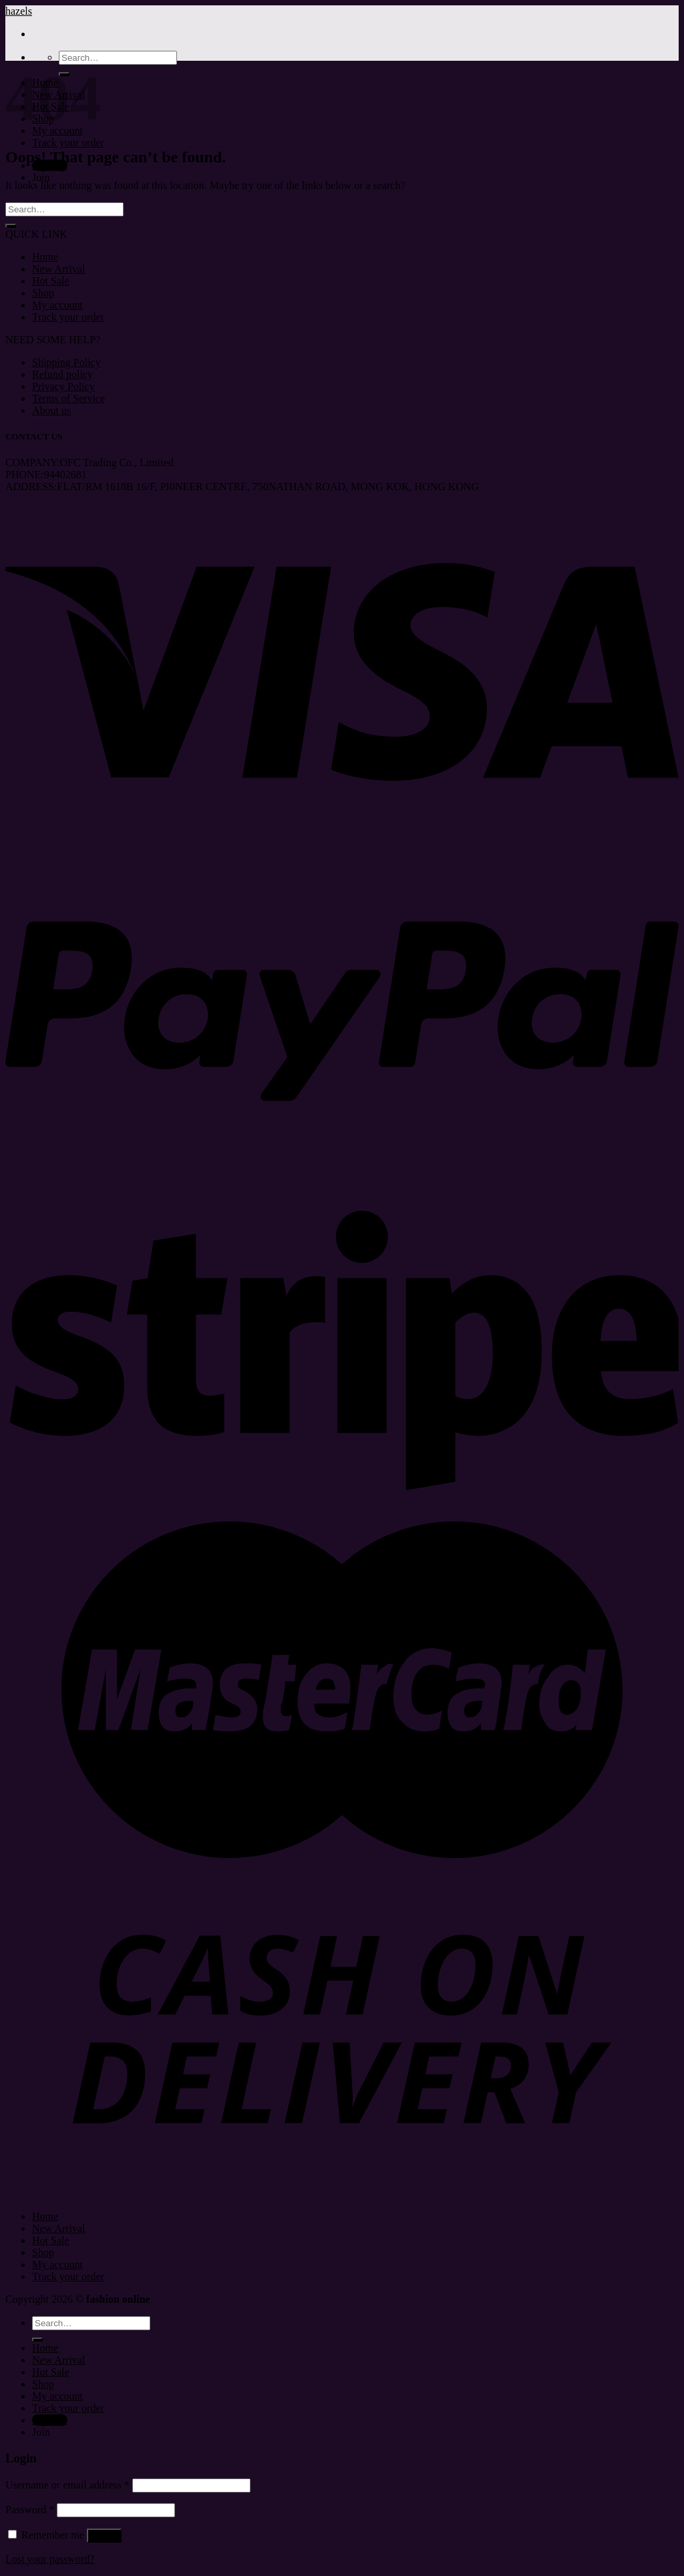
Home (45, 256)
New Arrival (59, 268)
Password (29, 2509)
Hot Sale (50, 281)
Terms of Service (68, 398)
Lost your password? (49, 2559)
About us (51, 410)
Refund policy (62, 374)
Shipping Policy (66, 362)
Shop (43, 293)
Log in (104, 2536)
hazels (18, 11)
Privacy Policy (63, 386)
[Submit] (10, 226)
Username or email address (67, 2485)
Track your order (68, 142)
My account (57, 305)
